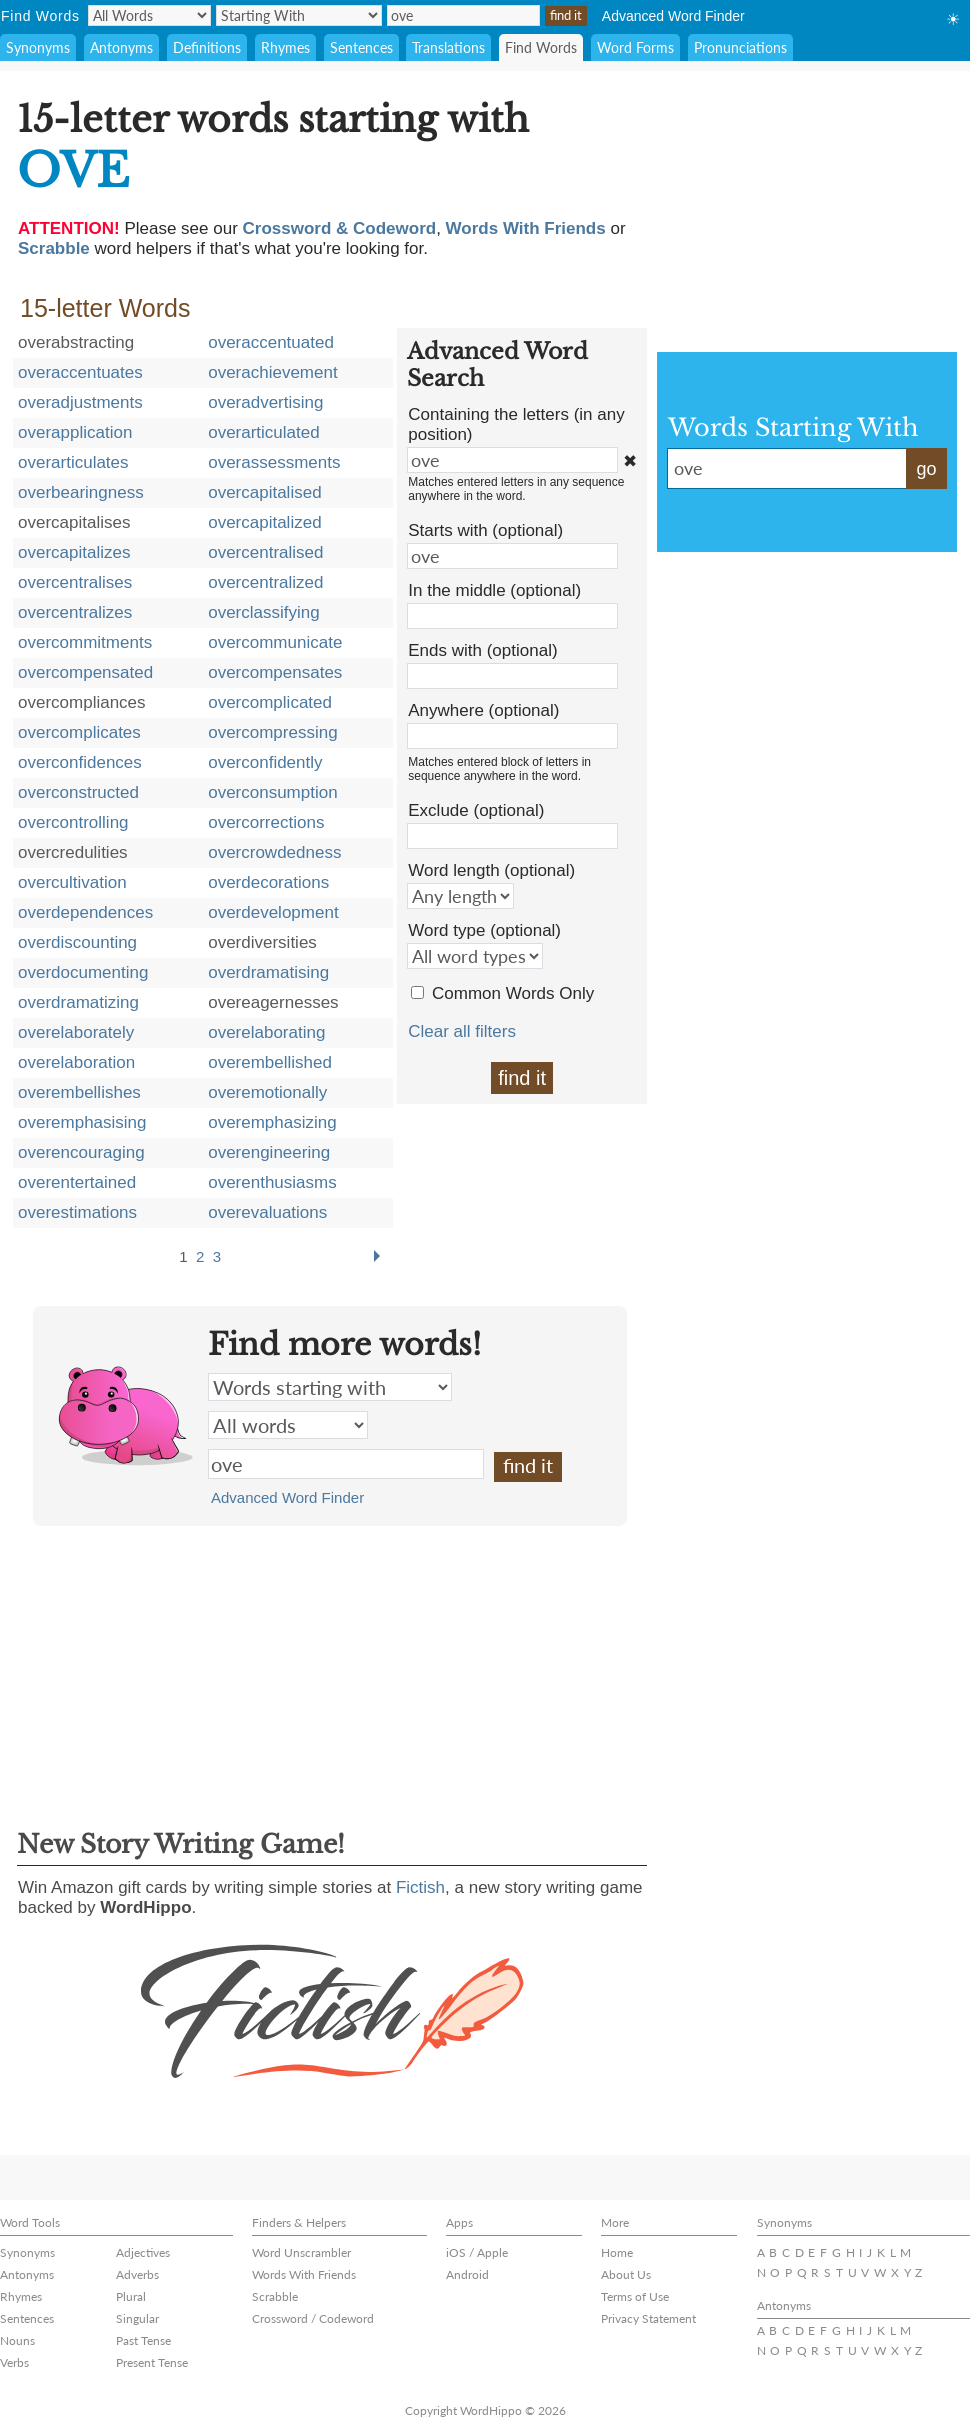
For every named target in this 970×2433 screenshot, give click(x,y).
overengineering (269, 1152)
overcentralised (265, 552)
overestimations (77, 1212)
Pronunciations (740, 47)
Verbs (14, 2362)
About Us (626, 2274)
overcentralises (75, 582)
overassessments (274, 462)
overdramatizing (78, 1002)
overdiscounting (77, 942)
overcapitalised (264, 492)
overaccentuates (80, 372)
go (926, 469)
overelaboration (76, 1062)
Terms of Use (635, 2296)
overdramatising (268, 972)
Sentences (361, 47)
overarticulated (264, 432)
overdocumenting (83, 972)
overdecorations (268, 882)
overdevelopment (273, 912)
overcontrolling (73, 822)
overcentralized (265, 582)
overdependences (85, 912)
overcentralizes (75, 612)
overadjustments (80, 402)
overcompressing (272, 732)
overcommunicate (275, 642)
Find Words (541, 47)
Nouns (17, 2340)
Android (467, 2274)
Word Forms (635, 47)
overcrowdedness (274, 852)
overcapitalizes (74, 552)
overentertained (77, 1182)
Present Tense (152, 2362)
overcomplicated (270, 702)
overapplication (75, 432)
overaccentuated (271, 342)
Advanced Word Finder (673, 16)
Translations (448, 47)
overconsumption (272, 792)
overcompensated (85, 672)
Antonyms (121, 47)
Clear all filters (462, 1031)
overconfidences (80, 762)
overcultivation (72, 882)
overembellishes (79, 1092)
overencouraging (81, 1152)
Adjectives (143, 2252)
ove (346, 1464)
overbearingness (81, 492)
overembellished (270, 1062)
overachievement (272, 372)
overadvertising (265, 402)
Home (617, 2252)
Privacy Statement (648, 2318)
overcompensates (275, 672)
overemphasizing (272, 1122)
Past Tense (143, 2340)
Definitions (207, 47)
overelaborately (76, 1032)
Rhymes (285, 47)
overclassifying (264, 612)
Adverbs (137, 2274)
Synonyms (38, 47)
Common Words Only (513, 993)
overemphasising (82, 1122)
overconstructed (78, 792)
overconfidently (265, 762)
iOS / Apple (477, 2252)
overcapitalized (264, 522)
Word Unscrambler (301, 2252)
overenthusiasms (272, 1182)
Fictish (420, 1887)
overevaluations (267, 1212)
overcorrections (266, 822)
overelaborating (266, 1032)
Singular (137, 2318)
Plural (131, 2296)
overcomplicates (79, 732)
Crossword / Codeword (313, 2318)
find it (522, 1078)
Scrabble (275, 2296)
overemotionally (267, 1092)
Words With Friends (304, 2274)
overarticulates (73, 462)
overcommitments (85, 642)
